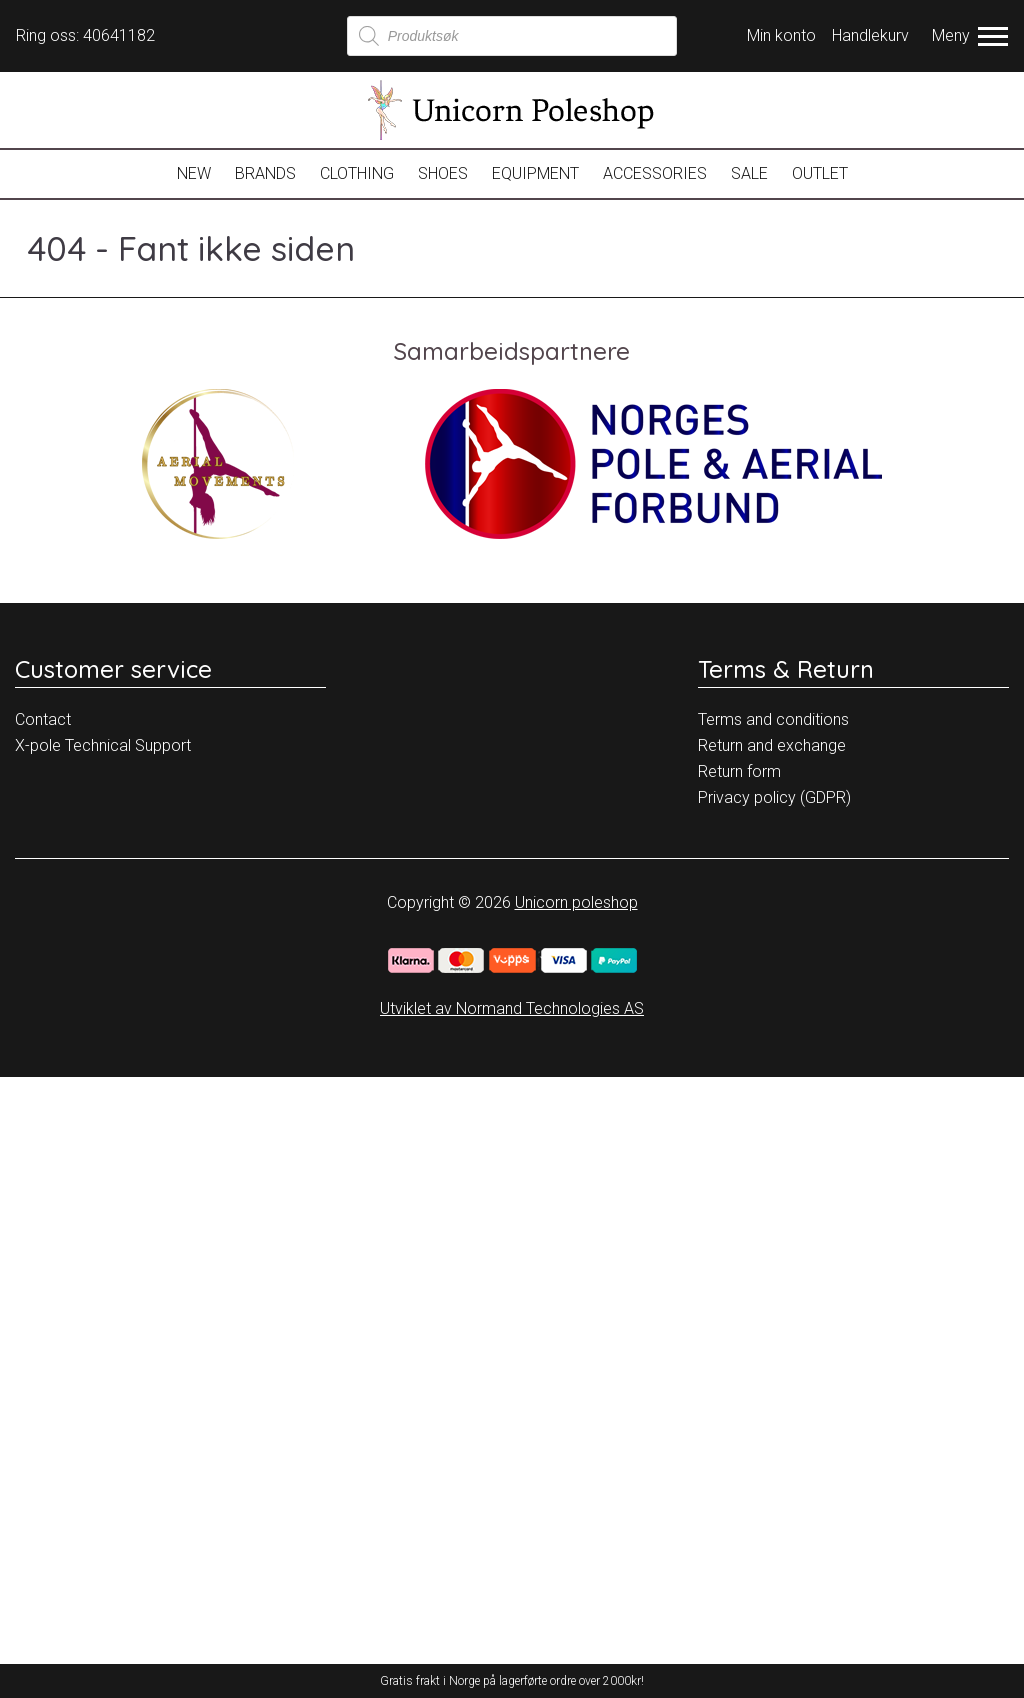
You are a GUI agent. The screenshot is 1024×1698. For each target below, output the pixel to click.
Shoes (443, 173)
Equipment (535, 173)
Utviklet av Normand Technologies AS (512, 1008)
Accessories (655, 173)
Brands (265, 173)
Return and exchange (772, 745)
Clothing (357, 173)
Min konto (781, 35)
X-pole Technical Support (103, 745)
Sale (749, 173)
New (194, 173)
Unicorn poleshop (576, 902)
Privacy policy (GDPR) (774, 797)
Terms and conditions (773, 719)
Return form (739, 771)
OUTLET (820, 173)
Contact (43, 719)
